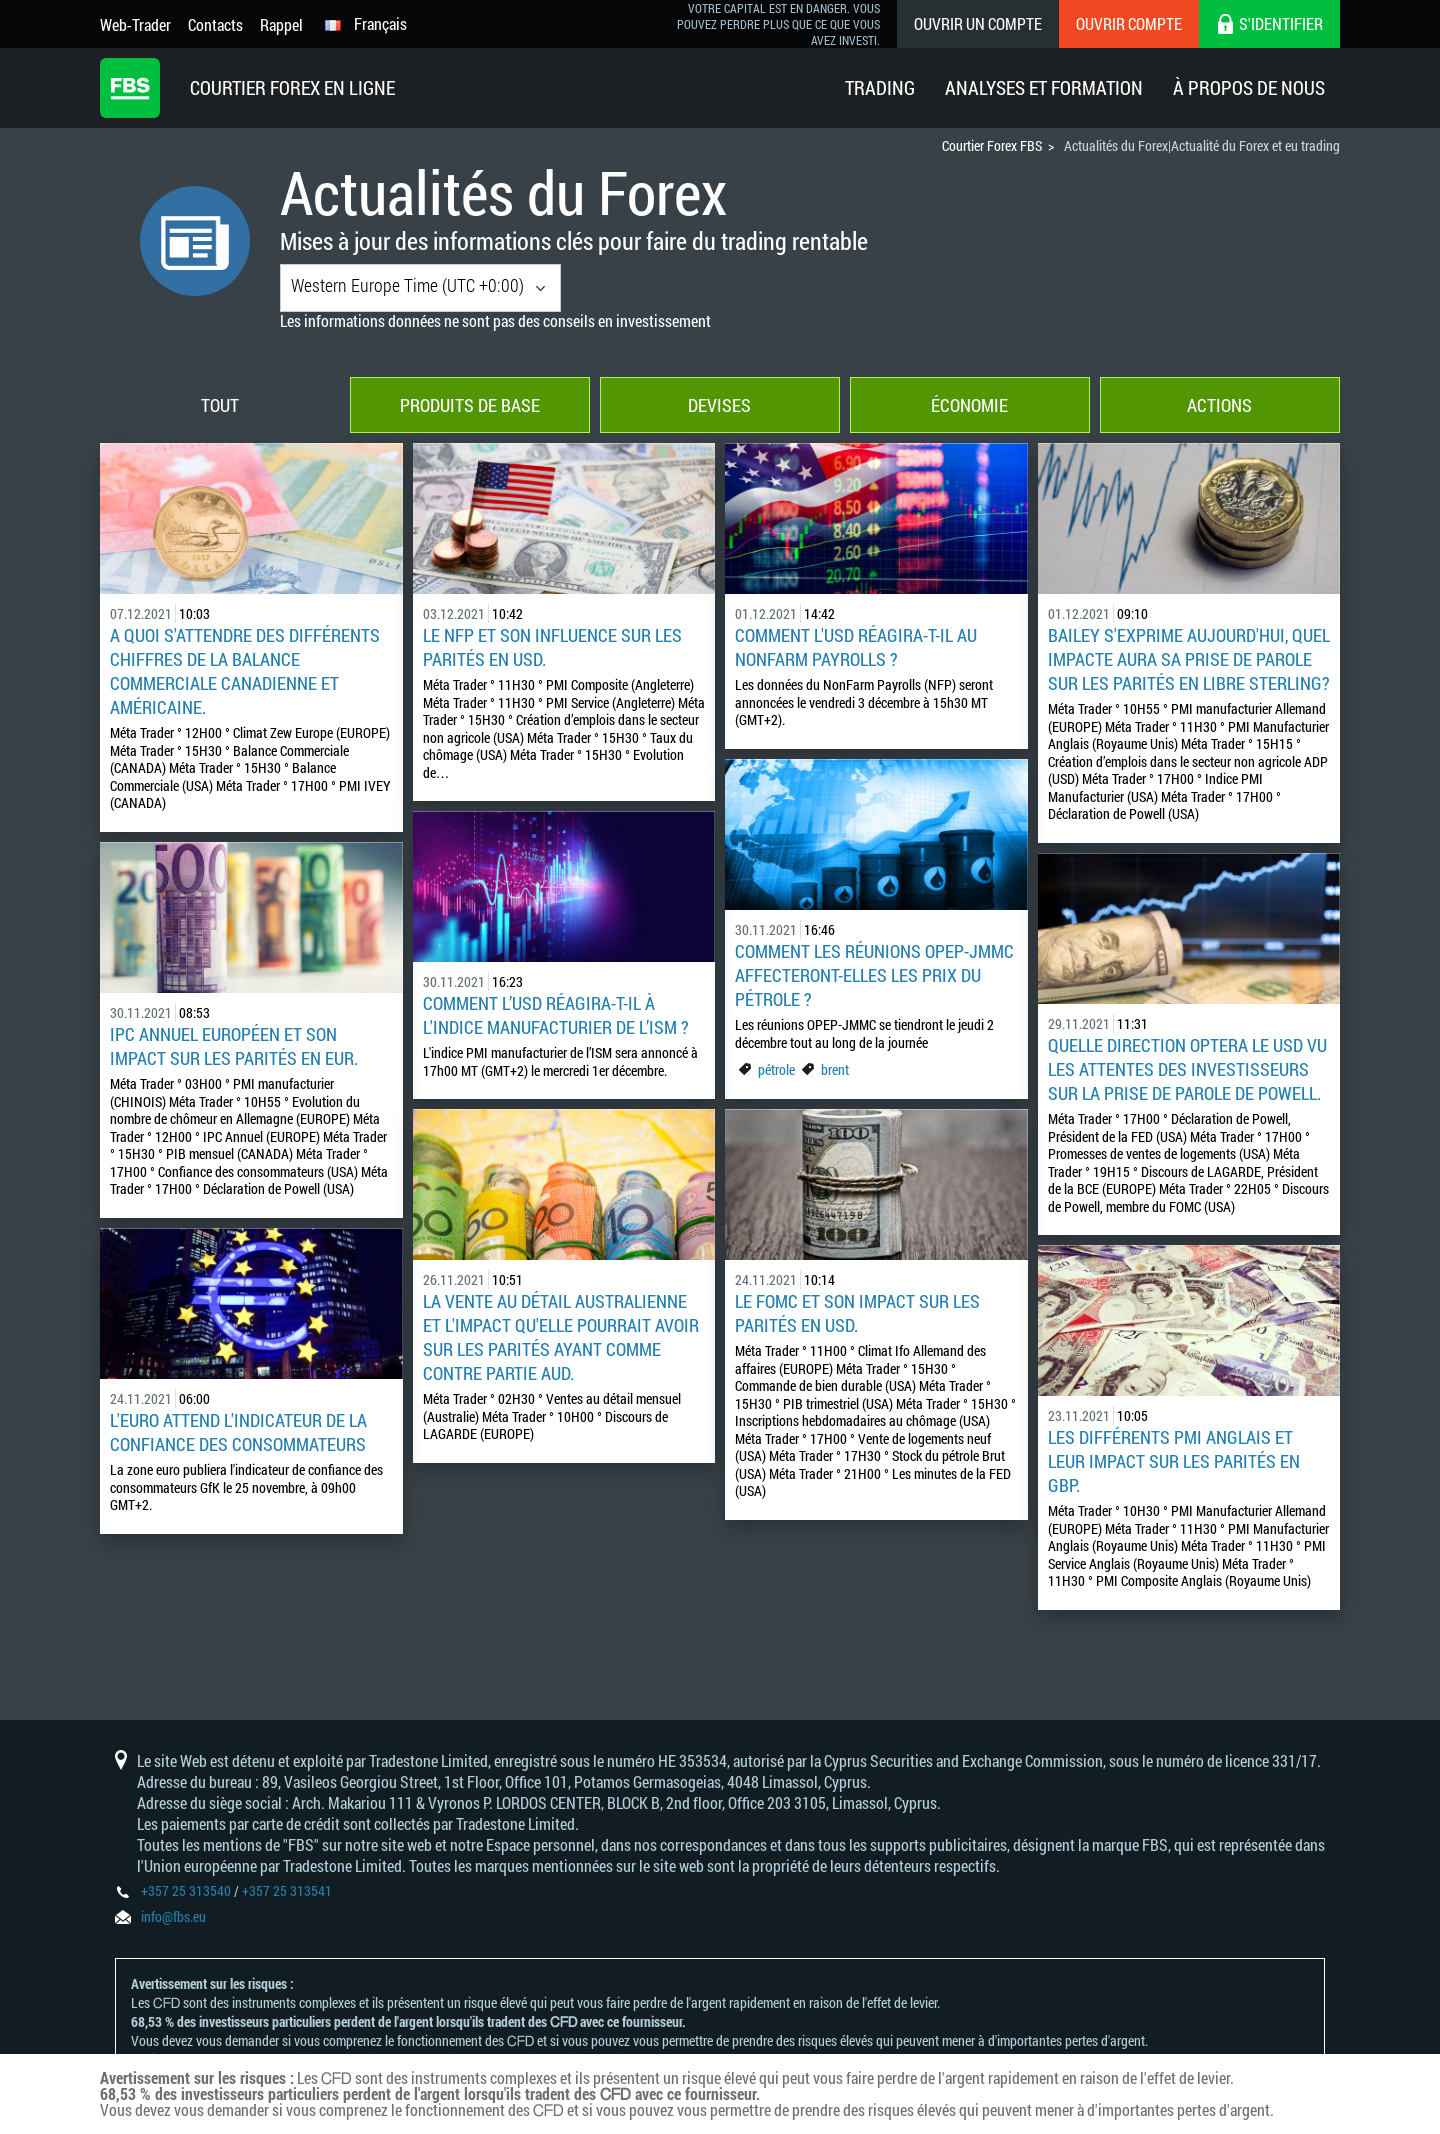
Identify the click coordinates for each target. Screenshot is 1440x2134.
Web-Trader (135, 24)
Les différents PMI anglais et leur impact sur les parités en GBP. (1174, 1461)
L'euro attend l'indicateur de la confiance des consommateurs (238, 1432)
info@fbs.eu (173, 1916)
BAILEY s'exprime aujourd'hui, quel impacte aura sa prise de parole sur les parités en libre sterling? (1189, 659)
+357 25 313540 (186, 1890)
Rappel (281, 24)
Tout (220, 405)
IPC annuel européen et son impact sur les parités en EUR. (234, 1046)
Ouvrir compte (1129, 23)
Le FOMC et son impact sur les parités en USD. (857, 1313)
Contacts (215, 24)
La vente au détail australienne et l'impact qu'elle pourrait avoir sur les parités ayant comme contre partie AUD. (561, 1337)
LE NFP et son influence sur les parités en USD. (552, 647)
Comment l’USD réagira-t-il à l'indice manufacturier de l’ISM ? (556, 1015)
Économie (969, 405)
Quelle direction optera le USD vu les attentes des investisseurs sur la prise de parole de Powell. (1187, 1069)
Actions (1219, 405)
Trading (880, 87)
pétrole (776, 1069)
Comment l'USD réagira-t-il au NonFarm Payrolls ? (856, 647)
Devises (719, 405)
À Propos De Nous (1249, 87)
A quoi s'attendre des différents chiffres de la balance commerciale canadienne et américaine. (245, 671)
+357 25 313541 (287, 1890)
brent (835, 1069)
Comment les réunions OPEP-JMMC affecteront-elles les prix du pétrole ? (874, 975)
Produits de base (470, 405)
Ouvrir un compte (978, 23)
